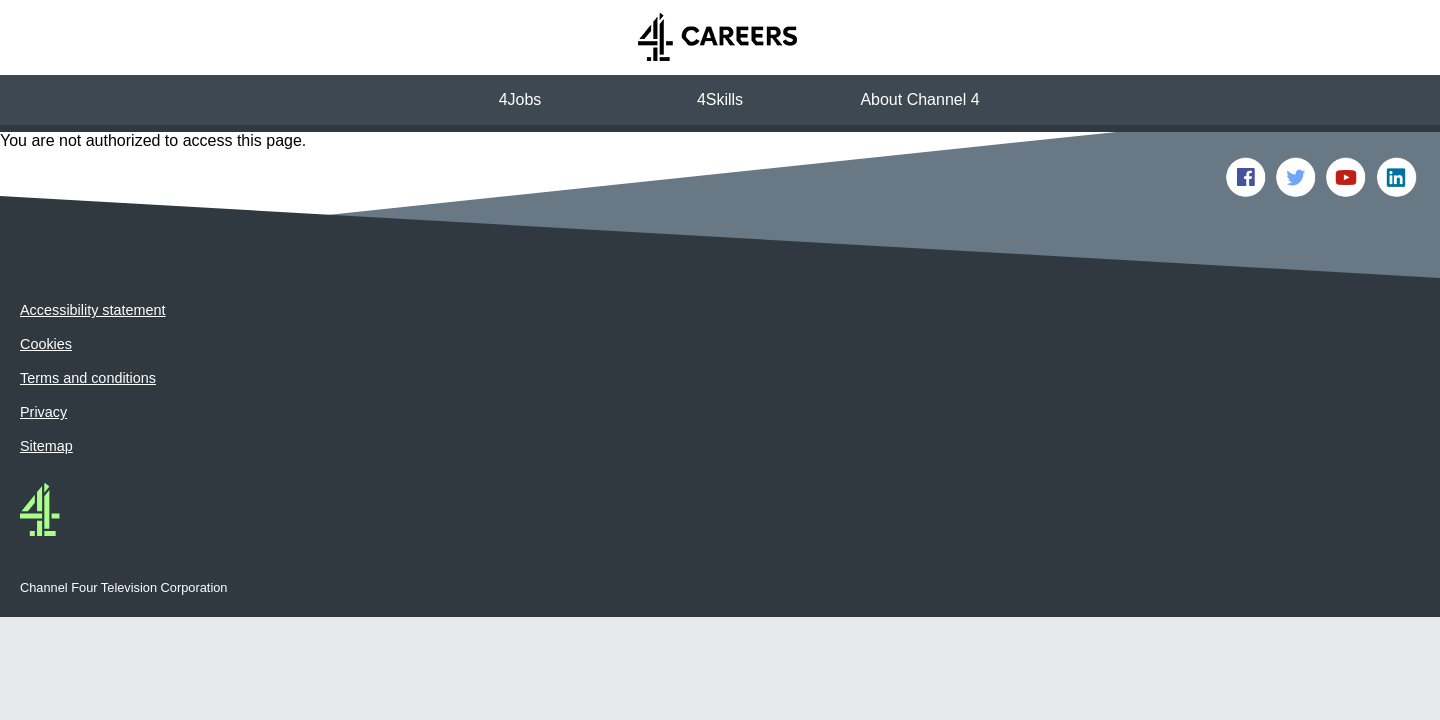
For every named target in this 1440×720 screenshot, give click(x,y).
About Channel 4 (919, 99)
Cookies (46, 295)
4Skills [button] (720, 99)
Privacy (43, 363)
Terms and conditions (88, 329)
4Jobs (520, 99)
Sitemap (46, 397)
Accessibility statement (93, 261)
